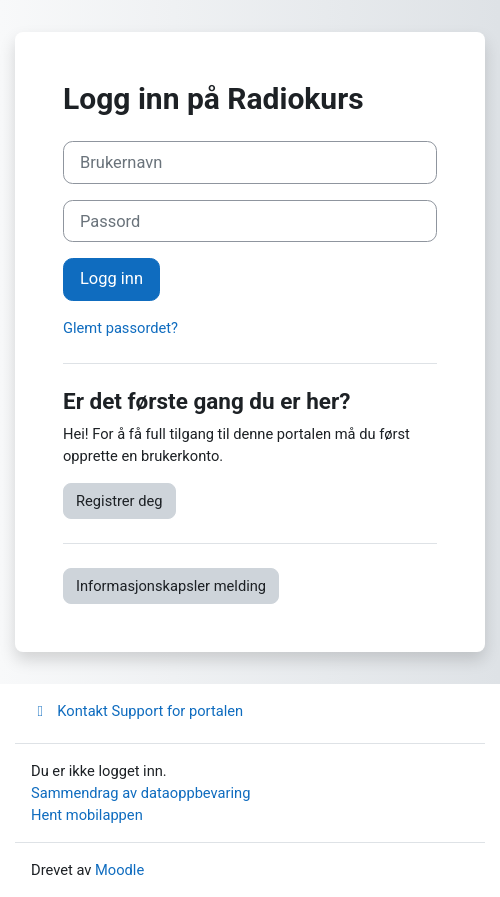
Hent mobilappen (87, 815)
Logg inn (111, 278)
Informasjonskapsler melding (171, 586)
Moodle (119, 870)
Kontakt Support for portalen (137, 711)
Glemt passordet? (120, 328)
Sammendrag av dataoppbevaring (140, 793)
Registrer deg (119, 501)
